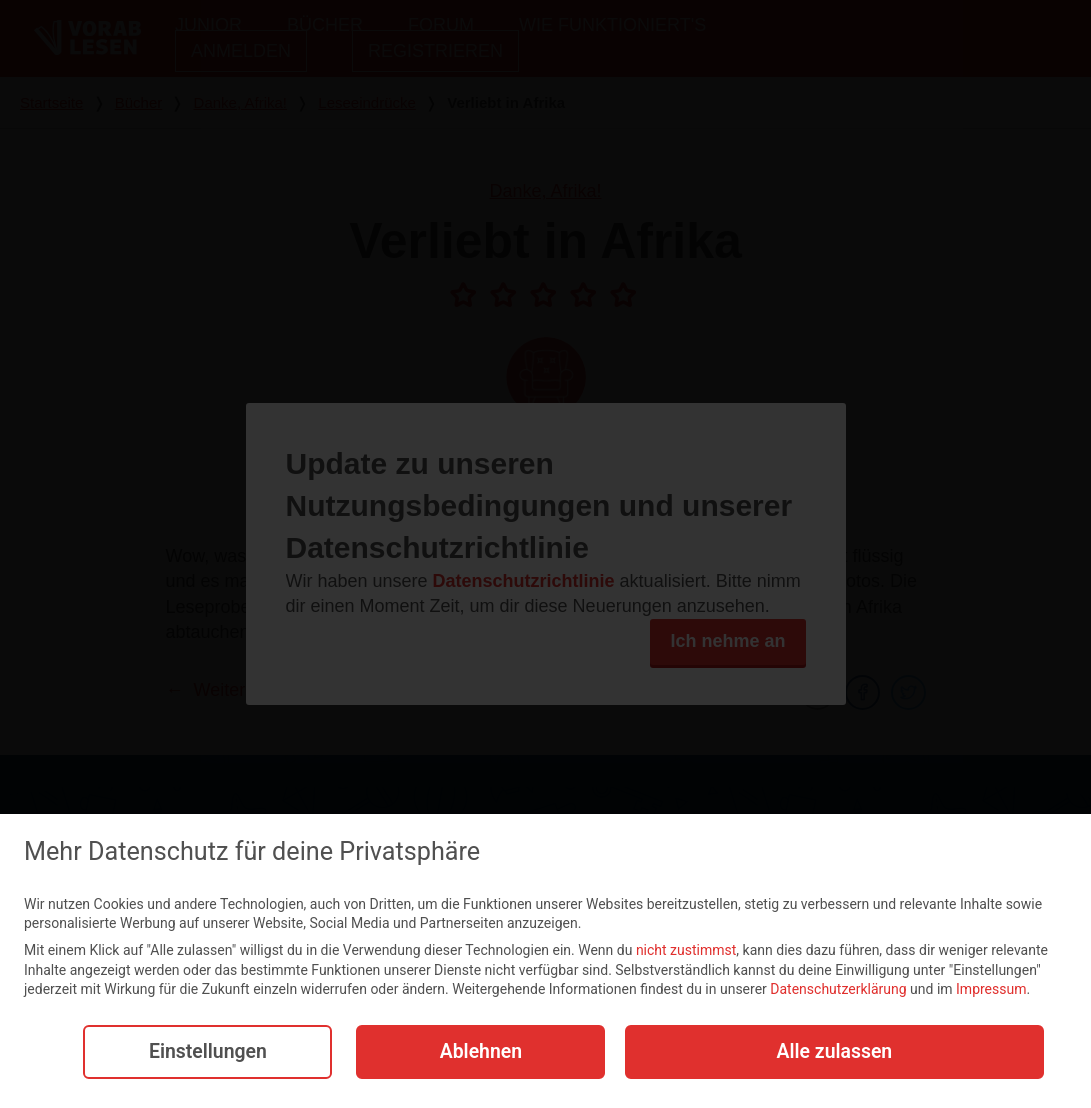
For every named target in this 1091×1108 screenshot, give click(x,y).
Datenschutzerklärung (838, 992)
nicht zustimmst (686, 952)
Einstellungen (204, 1054)
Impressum (991, 992)
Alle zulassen (834, 1054)
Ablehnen (477, 1054)
